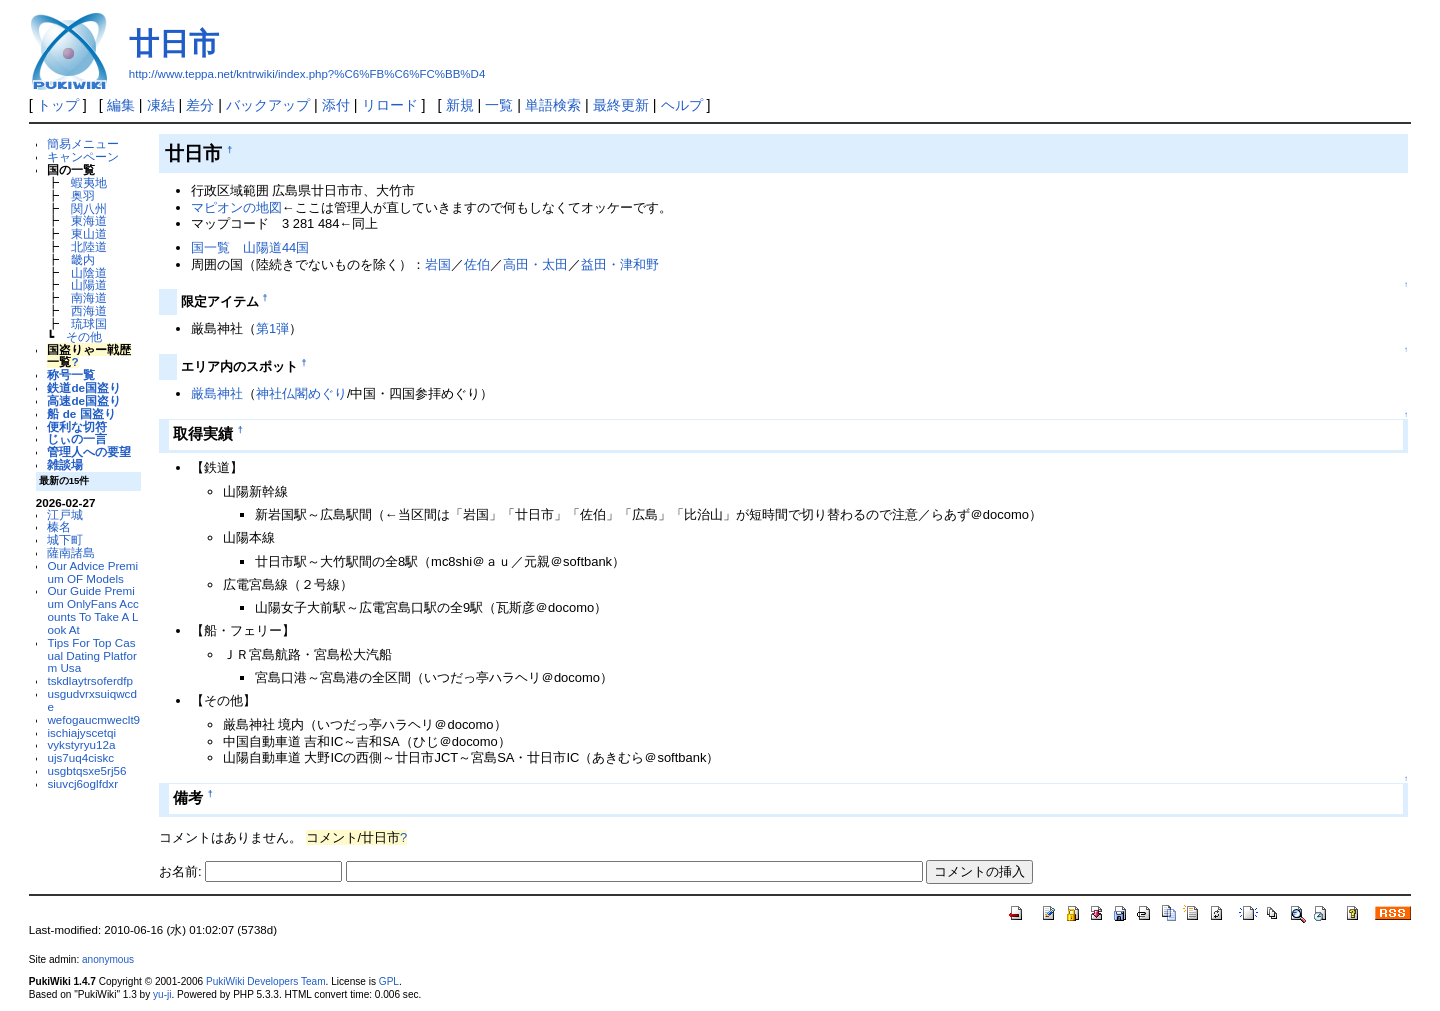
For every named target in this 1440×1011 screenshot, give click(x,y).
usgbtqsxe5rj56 (86, 770)
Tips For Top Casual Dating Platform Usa (91, 655)
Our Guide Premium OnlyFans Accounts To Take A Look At (92, 609)
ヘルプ (682, 105)
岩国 (438, 264)
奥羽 (83, 195)
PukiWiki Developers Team (266, 981)
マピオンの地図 (236, 207)
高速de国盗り (84, 400)
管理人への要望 (89, 451)
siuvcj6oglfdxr (82, 783)
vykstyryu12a (81, 744)
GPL (389, 981)
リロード (390, 105)
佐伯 (477, 264)
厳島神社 (217, 393)
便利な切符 (77, 426)
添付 (336, 105)
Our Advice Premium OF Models (92, 572)
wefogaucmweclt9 (93, 719)
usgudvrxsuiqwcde (91, 700)
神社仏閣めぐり (301, 393)
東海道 (89, 220)
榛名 (59, 526)
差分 (200, 105)
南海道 (89, 297)
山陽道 (89, 284)
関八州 (89, 208)
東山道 (89, 233)
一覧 (499, 105)
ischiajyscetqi (81, 732)
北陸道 (89, 246)
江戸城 (65, 514)
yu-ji (162, 994)
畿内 (83, 259)
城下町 (65, 539)
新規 (460, 105)
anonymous (108, 959)
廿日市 (174, 43)
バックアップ (268, 105)
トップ (58, 105)
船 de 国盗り (81, 413)
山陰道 (89, 272)
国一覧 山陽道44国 (250, 247)
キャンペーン (83, 156)
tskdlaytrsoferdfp (90, 680)
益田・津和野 (620, 264)
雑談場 (65, 464)
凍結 (161, 105)
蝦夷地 (89, 182)
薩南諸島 (71, 552)
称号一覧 (71, 374)
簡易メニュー (83, 143)
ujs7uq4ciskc (80, 757)
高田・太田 (535, 264)
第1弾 (272, 328)
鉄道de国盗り (84, 387)
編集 (121, 105)
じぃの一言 (77, 438)
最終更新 (621, 105)
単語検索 (553, 105)
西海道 (89, 310)
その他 (84, 336)
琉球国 (89, 323)
